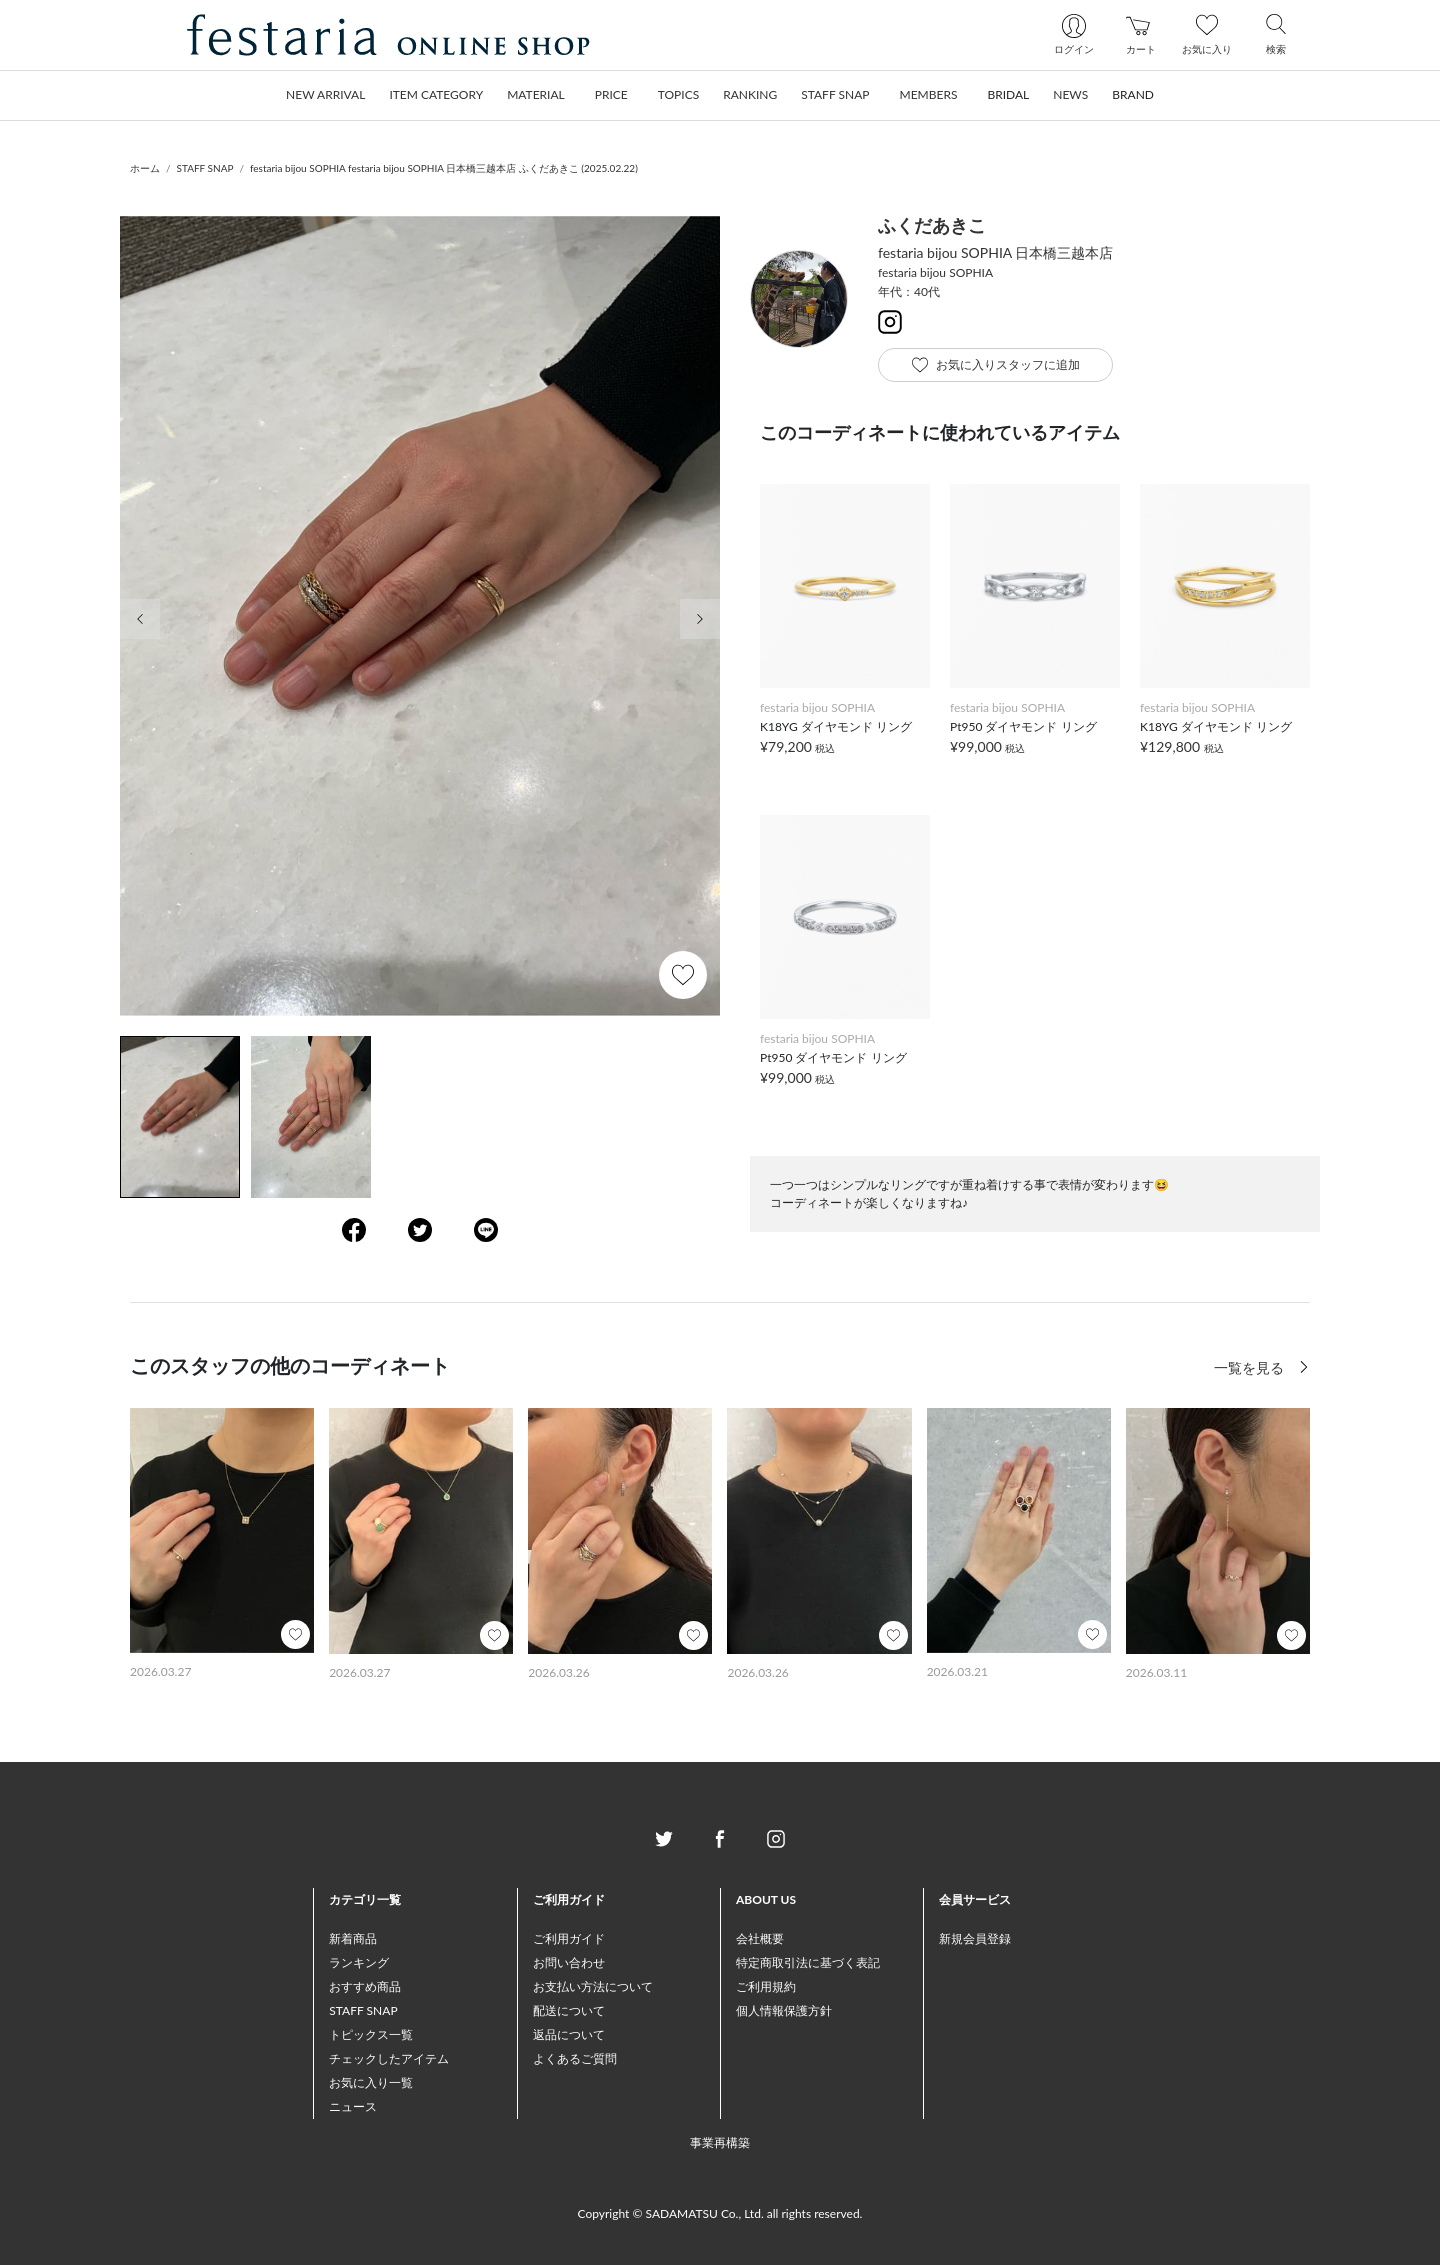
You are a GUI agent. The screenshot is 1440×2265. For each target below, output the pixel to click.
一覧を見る (1251, 1367)
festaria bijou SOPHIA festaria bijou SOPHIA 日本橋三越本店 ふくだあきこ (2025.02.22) (444, 168)
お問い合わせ (569, 1962)
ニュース (353, 2106)
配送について (569, 2010)
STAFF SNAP (205, 168)
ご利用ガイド (569, 1938)
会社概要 (760, 1938)
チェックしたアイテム (389, 2058)
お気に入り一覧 (371, 2082)
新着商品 (353, 1938)
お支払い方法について (593, 1986)
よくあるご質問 (575, 2058)
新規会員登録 (975, 1938)
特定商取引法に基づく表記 (808, 1962)
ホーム (145, 168)
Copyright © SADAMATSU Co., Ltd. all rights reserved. (720, 2213)
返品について (569, 2034)
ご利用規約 (766, 1986)
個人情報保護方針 (784, 2010)
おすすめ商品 (365, 1986)
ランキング (359, 1962)
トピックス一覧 (371, 2034)
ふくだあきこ (932, 225)
